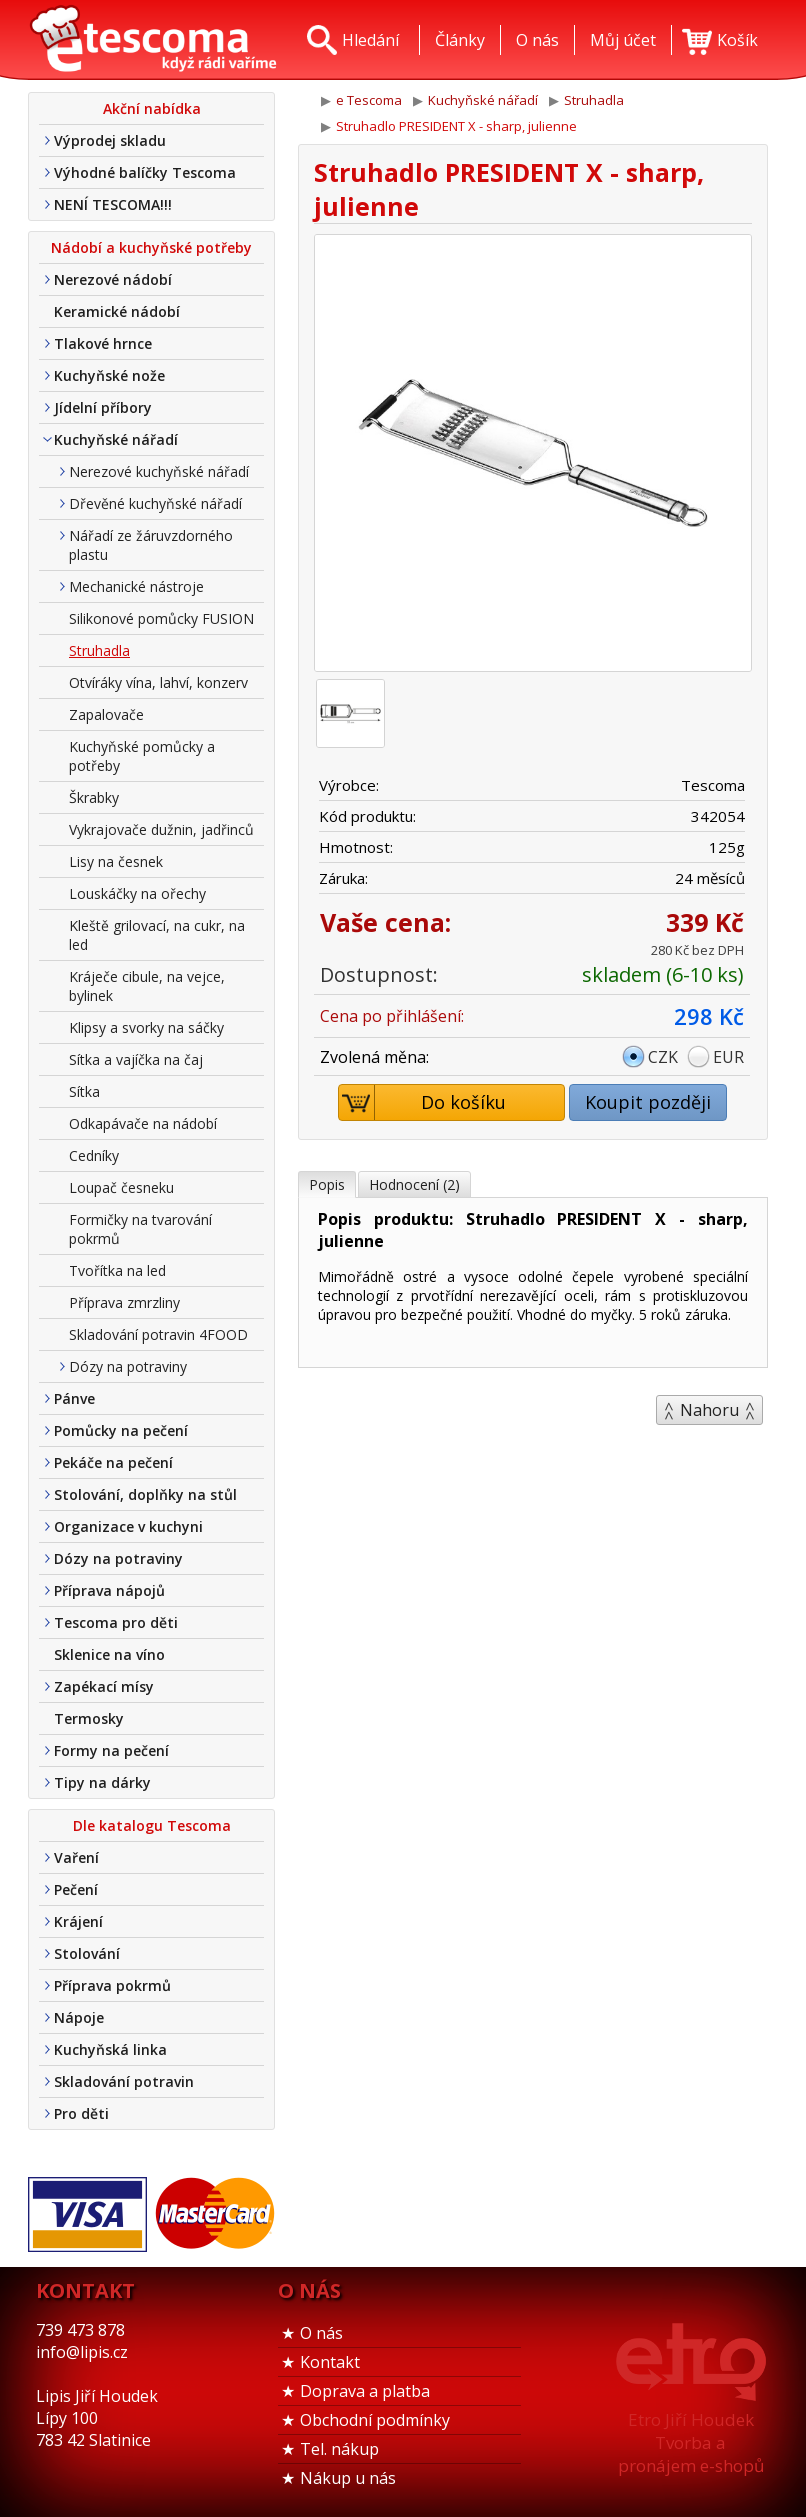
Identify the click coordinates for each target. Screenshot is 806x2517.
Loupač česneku (121, 1187)
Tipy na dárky (102, 1782)
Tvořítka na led (117, 1270)
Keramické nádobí (117, 311)
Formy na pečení (111, 1750)
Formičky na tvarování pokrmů (140, 1229)
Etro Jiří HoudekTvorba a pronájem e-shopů (691, 2442)
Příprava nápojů (109, 1590)
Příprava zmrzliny (124, 1302)
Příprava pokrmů (112, 1985)
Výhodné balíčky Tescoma (145, 172)
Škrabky (94, 797)
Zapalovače (106, 714)
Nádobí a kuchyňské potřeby (151, 247)
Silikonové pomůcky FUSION (161, 618)
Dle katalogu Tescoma (152, 1825)
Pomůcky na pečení (121, 1430)
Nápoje (79, 2017)
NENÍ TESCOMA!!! (113, 204)
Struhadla (99, 650)
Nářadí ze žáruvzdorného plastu (151, 545)
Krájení (78, 1921)
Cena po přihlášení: (392, 1016)
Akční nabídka (152, 108)
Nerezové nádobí (113, 279)
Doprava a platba (365, 2391)
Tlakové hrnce (103, 343)
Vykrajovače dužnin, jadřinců (161, 829)
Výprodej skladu (110, 140)
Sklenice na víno (109, 1654)
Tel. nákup (339, 2449)
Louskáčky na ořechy (137, 893)
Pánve (74, 1398)
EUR (728, 1057)
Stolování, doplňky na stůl (145, 1494)
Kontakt (330, 2362)
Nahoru (709, 1410)
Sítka (84, 1091)
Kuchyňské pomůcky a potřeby (142, 756)
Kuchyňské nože (109, 375)
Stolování (87, 1953)
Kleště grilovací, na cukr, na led (157, 935)
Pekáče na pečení (113, 1462)
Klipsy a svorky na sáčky (146, 1027)
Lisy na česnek (116, 861)
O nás (321, 2333)
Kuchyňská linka (110, 2049)
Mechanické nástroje (136, 586)
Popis (327, 1184)
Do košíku (423, 1102)
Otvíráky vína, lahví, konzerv (158, 682)
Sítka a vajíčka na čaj (136, 1059)
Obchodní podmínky (375, 2420)
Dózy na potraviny (128, 1366)
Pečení (76, 1889)
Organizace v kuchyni (128, 1526)
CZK (663, 1057)
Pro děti (81, 2113)
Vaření (76, 1857)
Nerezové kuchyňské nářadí (159, 471)
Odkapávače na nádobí (143, 1123)
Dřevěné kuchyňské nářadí (155, 503)
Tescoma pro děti (116, 1622)
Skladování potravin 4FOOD (158, 1334)
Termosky (89, 1718)
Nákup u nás (348, 2478)
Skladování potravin (124, 2081)
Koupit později (648, 1102)
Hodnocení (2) (414, 1184)
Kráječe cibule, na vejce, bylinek (147, 986)
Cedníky (94, 1155)
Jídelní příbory (103, 407)
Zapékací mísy (104, 1686)
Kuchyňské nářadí (116, 439)
